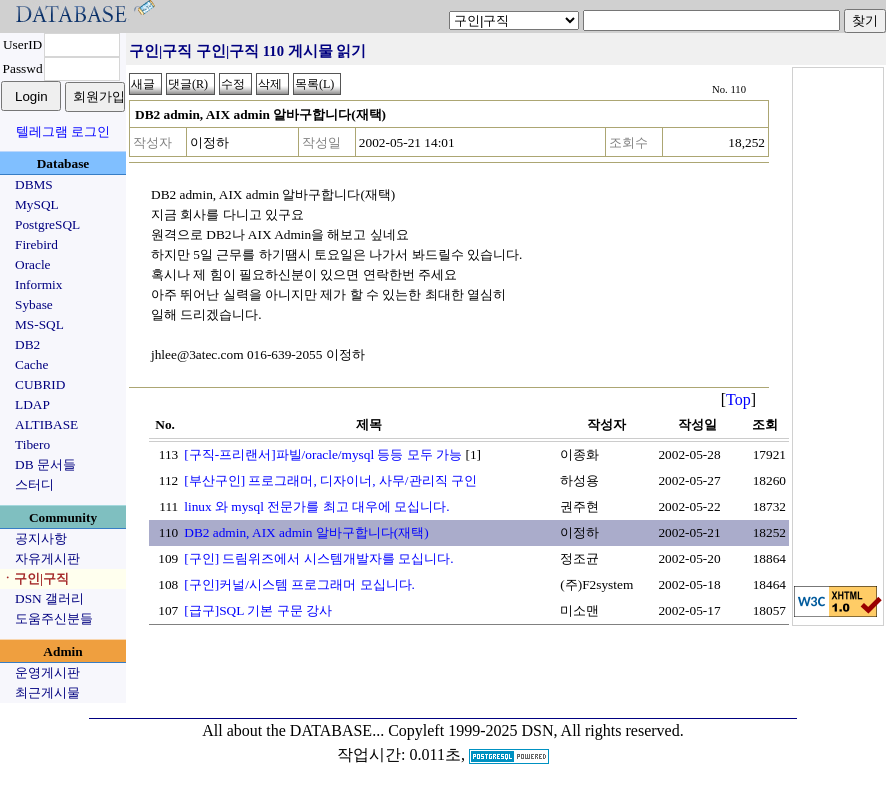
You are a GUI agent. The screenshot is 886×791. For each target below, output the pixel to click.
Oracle (33, 264)
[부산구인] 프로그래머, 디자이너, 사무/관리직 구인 (330, 480)
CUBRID (40, 384)
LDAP (32, 404)
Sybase (34, 304)
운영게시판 (47, 672)
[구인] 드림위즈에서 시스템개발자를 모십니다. (318, 558)
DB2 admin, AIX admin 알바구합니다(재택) (306, 532)
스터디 (34, 484)
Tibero (32, 444)
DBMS (34, 184)
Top (738, 399)
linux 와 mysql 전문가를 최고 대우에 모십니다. (316, 506)
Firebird (36, 244)
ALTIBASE (46, 424)
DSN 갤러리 (49, 598)
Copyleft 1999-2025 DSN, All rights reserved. (536, 730)
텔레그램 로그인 (63, 131)
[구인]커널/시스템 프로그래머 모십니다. (299, 584)
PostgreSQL (47, 224)
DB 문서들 (45, 464)
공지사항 (41, 538)
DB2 (27, 344)
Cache (31, 364)
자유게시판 (47, 558)
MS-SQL (39, 324)
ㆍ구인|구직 (35, 578)
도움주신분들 (54, 618)
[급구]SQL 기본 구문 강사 (258, 610)
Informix (38, 284)
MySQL (37, 204)
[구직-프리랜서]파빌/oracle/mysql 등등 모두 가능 (323, 454)
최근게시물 (47, 692)
